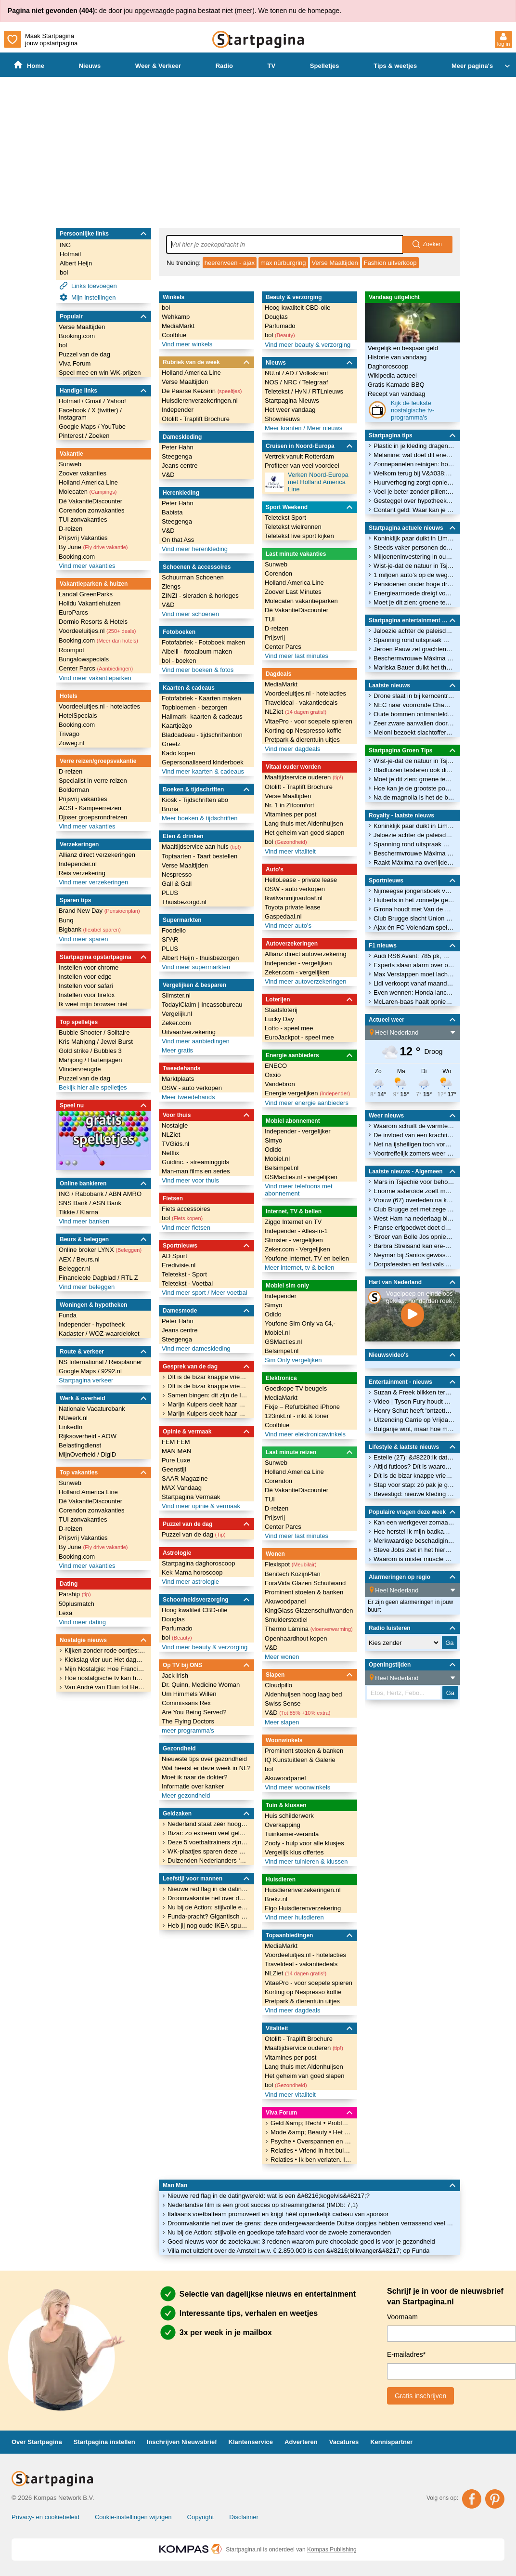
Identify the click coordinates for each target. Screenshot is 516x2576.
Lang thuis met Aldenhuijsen (304, 823)
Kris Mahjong (78, 1041)
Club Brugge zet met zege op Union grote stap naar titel (414, 1209)
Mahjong (71, 1060)
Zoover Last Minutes (293, 591)
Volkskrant (313, 373)
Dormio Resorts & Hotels (93, 621)
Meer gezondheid (186, 1795)
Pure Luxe (176, 1460)
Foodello (174, 930)
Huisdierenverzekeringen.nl (200, 400)
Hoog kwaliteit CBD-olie (195, 1610)
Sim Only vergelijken (293, 1360)
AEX (66, 1259)
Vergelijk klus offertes (294, 1852)
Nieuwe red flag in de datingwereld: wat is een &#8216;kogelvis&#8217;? (269, 2195)
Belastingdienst (80, 1445)
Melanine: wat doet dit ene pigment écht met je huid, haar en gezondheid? (414, 455)
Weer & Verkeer (158, 65)
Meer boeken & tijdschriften (200, 818)
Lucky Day (279, 1019)
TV (272, 65)
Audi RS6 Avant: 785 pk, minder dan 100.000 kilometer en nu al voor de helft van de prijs (414, 955)
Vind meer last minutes (296, 655)
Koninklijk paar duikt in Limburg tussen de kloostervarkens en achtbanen (414, 538)
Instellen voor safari (86, 985)
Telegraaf (315, 382)
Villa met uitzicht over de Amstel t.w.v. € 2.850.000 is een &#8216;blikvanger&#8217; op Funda (298, 2250)
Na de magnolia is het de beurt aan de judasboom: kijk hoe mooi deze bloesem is (414, 797)
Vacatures (344, 2441)
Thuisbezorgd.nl (184, 902)
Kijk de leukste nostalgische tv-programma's (401, 410)
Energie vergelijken (307, 1093)
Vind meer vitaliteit (290, 851)
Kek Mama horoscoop (192, 1572)
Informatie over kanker (193, 1786)
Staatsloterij (281, 1009)
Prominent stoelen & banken (304, 1592)
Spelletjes (324, 65)
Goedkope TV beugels (296, 1388)
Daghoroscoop (388, 366)
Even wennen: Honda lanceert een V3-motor (414, 992)
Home (29, 65)
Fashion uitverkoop (390, 262)
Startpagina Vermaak (191, 1496)
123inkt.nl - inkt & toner (297, 1415)
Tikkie (68, 1212)
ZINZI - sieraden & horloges (200, 595)
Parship (75, 1594)
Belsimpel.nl (281, 1167)
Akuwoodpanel (285, 1601)
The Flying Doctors (188, 1721)
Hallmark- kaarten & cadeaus (202, 716)
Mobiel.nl (277, 1158)
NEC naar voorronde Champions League (414, 705)
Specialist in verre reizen (93, 780)
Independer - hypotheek (92, 1324)
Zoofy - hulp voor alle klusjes (304, 1843)
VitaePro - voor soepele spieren (308, 721)
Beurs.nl (88, 1259)
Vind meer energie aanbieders (306, 1102)
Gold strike (74, 1050)
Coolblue (174, 335)
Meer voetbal (229, 1292)
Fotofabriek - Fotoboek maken (203, 642)
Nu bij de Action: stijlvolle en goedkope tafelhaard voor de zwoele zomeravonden (279, 2232)
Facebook (73, 410)
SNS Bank (74, 1203)
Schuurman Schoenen (193, 577)
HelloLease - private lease (301, 879)
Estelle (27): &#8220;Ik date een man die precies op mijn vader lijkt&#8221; (414, 1457)
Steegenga (177, 456)
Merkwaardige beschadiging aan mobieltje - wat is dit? (414, 1540)
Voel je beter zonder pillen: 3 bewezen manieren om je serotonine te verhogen (414, 491)
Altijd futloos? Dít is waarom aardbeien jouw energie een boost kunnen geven (414, 1466)
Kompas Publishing (332, 2549)
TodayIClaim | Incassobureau (202, 1004)
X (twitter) (105, 410)
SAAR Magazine (184, 1478)
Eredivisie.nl (178, 1265)
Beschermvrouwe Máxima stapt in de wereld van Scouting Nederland (414, 658)
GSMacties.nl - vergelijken (301, 1177)
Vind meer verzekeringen (93, 882)
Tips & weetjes (395, 65)
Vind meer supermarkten (196, 967)
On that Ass (178, 539)
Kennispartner (391, 2441)
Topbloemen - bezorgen (195, 707)
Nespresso (177, 874)
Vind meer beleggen (87, 1286)
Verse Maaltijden (335, 262)
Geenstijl (174, 1469)
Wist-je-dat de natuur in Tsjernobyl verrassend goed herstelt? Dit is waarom (414, 565)
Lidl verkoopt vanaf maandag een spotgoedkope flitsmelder (414, 983)
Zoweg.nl (71, 743)
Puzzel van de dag (84, 354)
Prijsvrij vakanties (83, 798)
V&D (168, 474)
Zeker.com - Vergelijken (297, 1249)
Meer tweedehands (188, 1097)
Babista (172, 512)
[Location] (415, 1032)
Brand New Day (99, 910)
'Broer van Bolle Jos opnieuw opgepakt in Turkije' (414, 1236)
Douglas (173, 1619)
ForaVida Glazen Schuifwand (305, 1583)
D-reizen (70, 528)
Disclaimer (243, 2517)
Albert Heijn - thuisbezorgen (200, 957)
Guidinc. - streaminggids (195, 1162)
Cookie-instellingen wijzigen (133, 2517)
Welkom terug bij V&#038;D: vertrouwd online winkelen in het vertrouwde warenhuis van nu (414, 473)
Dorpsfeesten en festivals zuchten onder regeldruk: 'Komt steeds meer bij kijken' (414, 1264)
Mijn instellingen (88, 297)
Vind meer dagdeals (292, 748)
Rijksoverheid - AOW (87, 1436)
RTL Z (129, 1277)
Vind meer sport (184, 1292)
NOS (272, 382)
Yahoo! (116, 401)
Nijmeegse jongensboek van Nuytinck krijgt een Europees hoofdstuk (414, 890)
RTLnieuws (327, 391)
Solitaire (118, 1032)
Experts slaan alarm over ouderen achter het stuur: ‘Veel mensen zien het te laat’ (414, 965)
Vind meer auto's (288, 925)
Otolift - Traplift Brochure (196, 418)
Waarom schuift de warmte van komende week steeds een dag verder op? (414, 1126)
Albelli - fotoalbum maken (197, 651)
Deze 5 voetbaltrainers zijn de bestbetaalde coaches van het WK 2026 (208, 1842)
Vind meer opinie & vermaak (201, 1506)
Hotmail (70, 254)
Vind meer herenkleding (195, 548)
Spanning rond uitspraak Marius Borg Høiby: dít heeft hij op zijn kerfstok (414, 640)
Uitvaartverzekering (189, 1032)
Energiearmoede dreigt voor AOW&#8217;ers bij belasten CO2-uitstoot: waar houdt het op (414, 593)
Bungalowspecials (84, 659)
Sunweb (70, 464)
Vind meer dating (82, 1622)
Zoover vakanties (82, 473)
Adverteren (301, 2441)
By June (93, 547)
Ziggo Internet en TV (293, 1221)
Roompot (71, 650)
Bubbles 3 (108, 1050)
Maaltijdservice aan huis (201, 846)
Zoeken (99, 435)
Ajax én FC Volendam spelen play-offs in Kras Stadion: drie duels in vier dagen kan (414, 927)
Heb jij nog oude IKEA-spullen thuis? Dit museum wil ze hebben (208, 1925)
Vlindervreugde (80, 1069)
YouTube (113, 426)
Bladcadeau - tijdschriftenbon (202, 734)
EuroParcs (73, 612)
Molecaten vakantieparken (301, 601)
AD (290, 373)
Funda (68, 1315)
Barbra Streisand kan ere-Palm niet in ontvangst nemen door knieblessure (414, 1245)
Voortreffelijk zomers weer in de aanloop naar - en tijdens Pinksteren (414, 1153)
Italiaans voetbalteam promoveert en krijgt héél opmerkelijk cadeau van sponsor (278, 2214)
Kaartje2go (177, 725)
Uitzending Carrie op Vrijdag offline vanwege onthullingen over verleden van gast (414, 1419)
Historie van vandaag (397, 357)
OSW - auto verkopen (192, 1087)
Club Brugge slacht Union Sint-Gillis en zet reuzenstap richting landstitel (414, 918)
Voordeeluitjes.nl (97, 630)
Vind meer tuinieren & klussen (306, 1861)
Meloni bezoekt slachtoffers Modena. (414, 732)
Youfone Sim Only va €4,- (300, 1323)
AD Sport (174, 1256)
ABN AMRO (125, 1193)
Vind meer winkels (187, 344)
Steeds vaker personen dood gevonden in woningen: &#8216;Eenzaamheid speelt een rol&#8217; (414, 547)
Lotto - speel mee (289, 1028)
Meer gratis (177, 1050)
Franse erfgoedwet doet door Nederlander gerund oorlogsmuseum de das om (414, 1227)
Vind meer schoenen (190, 614)
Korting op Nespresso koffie (303, 730)
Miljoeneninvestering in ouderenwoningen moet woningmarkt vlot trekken (414, 556)
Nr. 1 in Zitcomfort (289, 805)
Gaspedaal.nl (283, 916)
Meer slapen (282, 1722)
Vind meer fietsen (186, 1227)
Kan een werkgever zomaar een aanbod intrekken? (414, 1522)
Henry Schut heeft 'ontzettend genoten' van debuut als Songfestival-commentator (414, 1410)
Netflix (170, 1153)
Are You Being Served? (194, 1712)
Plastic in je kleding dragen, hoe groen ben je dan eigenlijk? (414, 445)
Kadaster (72, 1333)
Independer (178, 409)
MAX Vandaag (182, 1487)
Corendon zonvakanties (92, 510)
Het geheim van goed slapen (305, 832)
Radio (224, 65)
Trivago (69, 733)
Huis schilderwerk (289, 1815)
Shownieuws (282, 418)
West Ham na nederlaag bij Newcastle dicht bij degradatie (414, 1218)
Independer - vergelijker (298, 1131)
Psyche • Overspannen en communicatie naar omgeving (311, 2141)
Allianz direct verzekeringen (97, 854)
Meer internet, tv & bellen (300, 1267)
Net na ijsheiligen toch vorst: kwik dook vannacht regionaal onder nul (414, 1144)
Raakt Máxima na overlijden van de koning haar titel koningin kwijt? (414, 862)
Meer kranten (284, 428)
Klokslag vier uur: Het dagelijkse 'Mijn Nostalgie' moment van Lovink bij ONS (104, 1659)
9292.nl (111, 1371)
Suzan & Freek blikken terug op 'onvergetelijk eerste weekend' (414, 1392)
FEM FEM (176, 1442)
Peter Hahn (178, 447)
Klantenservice (251, 2441)
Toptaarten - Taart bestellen (199, 856)
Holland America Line (88, 482)
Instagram (73, 417)
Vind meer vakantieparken (95, 678)
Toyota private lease (293, 907)
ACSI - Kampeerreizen (90, 808)
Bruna (170, 809)
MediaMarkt (178, 325)
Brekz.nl (276, 1899)
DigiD (108, 1454)
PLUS (170, 892)
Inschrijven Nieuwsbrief (182, 2441)
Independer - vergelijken (298, 963)
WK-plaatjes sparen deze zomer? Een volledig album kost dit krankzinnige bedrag (208, 1851)
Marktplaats (178, 1078)
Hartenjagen (105, 1060)
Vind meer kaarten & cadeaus (203, 771)
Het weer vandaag (290, 409)
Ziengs (171, 586)
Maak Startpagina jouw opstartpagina (40, 39)
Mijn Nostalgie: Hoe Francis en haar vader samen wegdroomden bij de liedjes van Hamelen (104, 1668)
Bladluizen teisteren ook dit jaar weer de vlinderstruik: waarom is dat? (414, 770)
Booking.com (77, 336)
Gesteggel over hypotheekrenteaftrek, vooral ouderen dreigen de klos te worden (414, 500)
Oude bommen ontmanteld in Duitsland (414, 714)
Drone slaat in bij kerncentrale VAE (414, 695)
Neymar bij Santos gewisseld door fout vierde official (414, 1255)
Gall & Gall (177, 883)
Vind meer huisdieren (294, 1917)
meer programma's (188, 1730)
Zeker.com (176, 1022)
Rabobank (90, 1193)
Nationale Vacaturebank (92, 1408)
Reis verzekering (82, 873)
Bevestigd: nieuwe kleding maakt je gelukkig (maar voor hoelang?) (414, 1494)
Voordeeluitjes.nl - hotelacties (99, 706)
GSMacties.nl (283, 1341)
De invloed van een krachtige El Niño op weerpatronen (414, 1135)
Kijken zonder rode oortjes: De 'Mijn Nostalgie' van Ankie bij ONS (104, 1650)
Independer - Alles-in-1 (296, 1231)
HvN (302, 391)
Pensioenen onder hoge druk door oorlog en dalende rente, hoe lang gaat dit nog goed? (414, 584)
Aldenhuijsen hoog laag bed (303, 1694)
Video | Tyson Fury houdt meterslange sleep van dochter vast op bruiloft (414, 1401)
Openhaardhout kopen (296, 1638)
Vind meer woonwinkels (297, 1787)
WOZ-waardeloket (114, 1333)
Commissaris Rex (186, 1703)
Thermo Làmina (309, 1628)
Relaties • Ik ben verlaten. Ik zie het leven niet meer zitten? (311, 2159)
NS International (82, 1362)
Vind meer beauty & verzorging (204, 1647)
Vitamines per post (290, 814)
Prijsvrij (275, 637)
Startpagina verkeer (86, 1380)
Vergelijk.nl (177, 1013)
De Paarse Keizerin (202, 390)
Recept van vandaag (396, 393)
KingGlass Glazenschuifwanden (309, 1610)
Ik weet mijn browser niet (93, 1004)
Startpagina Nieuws (292, 400)
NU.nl (273, 373)
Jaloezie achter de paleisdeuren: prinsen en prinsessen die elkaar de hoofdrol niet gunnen (414, 630)
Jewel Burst (117, 1041)
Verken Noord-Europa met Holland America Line (306, 482)
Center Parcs (96, 668)
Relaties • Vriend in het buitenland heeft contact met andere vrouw (311, 2150)
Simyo (273, 1140)
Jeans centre (179, 465)
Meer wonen (282, 1656)
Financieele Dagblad (88, 1277)
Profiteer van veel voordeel (302, 465)
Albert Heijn (76, 263)
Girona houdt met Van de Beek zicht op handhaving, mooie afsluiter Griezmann (414, 909)
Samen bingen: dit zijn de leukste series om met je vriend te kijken (208, 1395)
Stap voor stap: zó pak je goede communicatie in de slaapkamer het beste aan (414, 1484)
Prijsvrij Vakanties (83, 537)
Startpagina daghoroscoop (198, 1563)
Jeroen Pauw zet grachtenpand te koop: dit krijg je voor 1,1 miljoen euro (414, 649)
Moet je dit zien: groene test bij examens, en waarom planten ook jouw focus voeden (414, 602)
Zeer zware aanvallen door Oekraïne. (414, 723)
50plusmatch (76, 1603)
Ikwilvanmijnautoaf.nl (293, 898)
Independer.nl (78, 863)
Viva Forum (74, 363)
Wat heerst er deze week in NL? (206, 1768)
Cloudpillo (278, 1685)
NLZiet (171, 1134)
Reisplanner (125, 1362)
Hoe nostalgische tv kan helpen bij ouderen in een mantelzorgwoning (104, 1678)
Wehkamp (176, 316)
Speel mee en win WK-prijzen (100, 372)
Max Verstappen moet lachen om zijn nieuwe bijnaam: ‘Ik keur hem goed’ (414, 974)
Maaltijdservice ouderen (304, 777)
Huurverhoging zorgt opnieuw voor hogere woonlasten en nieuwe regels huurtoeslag (414, 482)
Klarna (89, 1212)
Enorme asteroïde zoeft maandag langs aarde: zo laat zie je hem (414, 1191)
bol (64, 272)
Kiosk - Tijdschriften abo (195, 799)
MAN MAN (176, 1451)
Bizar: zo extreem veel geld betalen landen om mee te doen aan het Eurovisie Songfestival (208, 1833)
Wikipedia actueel (392, 375)
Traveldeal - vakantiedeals (301, 702)
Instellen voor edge (85, 976)
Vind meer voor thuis (190, 1180)
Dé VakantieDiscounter (90, 501)
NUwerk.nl (73, 1417)
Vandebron (280, 1084)
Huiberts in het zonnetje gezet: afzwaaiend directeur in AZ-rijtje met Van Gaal (414, 900)
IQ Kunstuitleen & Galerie (300, 1759)
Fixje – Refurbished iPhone (302, 1406)
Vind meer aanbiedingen (196, 1041)
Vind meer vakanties (87, 565)
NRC (291, 382)
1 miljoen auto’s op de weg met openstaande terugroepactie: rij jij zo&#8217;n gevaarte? (414, 574)
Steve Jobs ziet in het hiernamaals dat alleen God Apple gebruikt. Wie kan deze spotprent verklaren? (414, 1549)
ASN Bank (106, 1203)
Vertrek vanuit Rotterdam (299, 456)
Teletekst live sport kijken (299, 535)
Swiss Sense (282, 1703)
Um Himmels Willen (189, 1693)
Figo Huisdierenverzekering (303, 1908)
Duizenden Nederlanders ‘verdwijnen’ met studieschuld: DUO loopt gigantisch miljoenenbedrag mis (208, 1860)
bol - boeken (179, 660)
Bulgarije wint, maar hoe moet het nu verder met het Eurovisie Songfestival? (414, 1429)
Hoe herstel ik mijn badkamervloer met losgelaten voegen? (414, 1531)
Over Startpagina (37, 2441)
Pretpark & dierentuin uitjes (302, 739)
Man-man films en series (196, 1171)
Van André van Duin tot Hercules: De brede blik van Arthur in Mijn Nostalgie (104, 1687)
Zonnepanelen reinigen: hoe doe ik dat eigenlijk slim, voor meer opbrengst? (414, 464)
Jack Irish (175, 1675)
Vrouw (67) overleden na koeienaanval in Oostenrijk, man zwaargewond (414, 1200)
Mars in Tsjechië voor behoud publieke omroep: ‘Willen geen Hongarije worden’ (414, 1181)
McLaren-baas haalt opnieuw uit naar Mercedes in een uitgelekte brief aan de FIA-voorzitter (414, 1001)
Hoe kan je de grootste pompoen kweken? (414, 788)
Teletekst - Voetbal (187, 1283)
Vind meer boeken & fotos (197, 669)
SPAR (170, 939)
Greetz (171, 744)
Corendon (278, 573)
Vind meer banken (84, 1221)
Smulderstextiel (286, 1619)
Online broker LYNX (100, 1249)
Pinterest (72, 435)
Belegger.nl (74, 1268)
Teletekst (278, 391)
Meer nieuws (324, 428)
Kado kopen (178, 753)
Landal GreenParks (86, 594)
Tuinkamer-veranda (292, 1834)
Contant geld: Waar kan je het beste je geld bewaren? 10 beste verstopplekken (414, 509)
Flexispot (291, 1564)
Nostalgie (175, 1125)
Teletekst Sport (285, 517)
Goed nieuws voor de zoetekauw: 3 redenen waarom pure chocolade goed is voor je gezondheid (301, 2241)
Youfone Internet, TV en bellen (307, 1258)
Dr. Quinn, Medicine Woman (201, 1684)
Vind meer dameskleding (196, 1348)
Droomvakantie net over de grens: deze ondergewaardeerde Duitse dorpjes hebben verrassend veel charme (311, 2223)
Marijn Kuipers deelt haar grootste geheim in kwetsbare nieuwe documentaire (208, 1404)
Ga (450, 1692)
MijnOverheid (78, 1454)
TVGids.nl (175, 1143)
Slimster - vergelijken (294, 1240)
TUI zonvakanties (83, 519)
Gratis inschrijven (420, 2396)
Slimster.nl (176, 995)
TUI (270, 619)
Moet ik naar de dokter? (195, 1777)
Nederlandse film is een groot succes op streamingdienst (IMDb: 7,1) (263, 2204)
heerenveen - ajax (230, 262)
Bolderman (74, 789)
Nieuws (90, 65)
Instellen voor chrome (88, 967)
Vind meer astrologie (190, 1581)
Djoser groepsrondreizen (93, 817)
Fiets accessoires (186, 1208)
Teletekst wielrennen (293, 526)
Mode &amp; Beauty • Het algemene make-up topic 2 (311, 2132)
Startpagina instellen (104, 2441)
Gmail (94, 401)
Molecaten (87, 491)
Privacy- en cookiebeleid (45, 2517)
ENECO (276, 1065)
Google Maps (78, 426)
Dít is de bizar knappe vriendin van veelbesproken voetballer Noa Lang (208, 1376)
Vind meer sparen (83, 939)
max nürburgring (283, 262)
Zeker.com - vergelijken (297, 972)
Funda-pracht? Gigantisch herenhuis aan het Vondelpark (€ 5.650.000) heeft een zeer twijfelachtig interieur (208, 1916)
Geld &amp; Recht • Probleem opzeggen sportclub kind (311, 2123)
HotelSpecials (78, 715)
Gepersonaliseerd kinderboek (203, 762)
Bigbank (90, 929)
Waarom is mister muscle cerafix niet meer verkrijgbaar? (414, 1559)
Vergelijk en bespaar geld (403, 348)
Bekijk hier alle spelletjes (93, 1087)
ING (65, 245)
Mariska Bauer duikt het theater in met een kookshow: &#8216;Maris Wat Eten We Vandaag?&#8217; (414, 667)
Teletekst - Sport (184, 1274)
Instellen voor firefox (87, 995)
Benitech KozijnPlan (293, 1573)
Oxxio (273, 1074)
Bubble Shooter (81, 1032)
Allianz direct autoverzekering (306, 954)
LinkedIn (70, 1427)
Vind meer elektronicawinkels (305, 1434)
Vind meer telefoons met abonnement (299, 1190)
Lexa (65, 1613)
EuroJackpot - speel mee (299, 1037)
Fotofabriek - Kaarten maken (201, 698)
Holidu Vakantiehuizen (89, 603)
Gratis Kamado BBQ (396, 384)
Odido (273, 1149)
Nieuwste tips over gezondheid (204, 1758)
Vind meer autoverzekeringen (306, 981)
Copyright (200, 2517)
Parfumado (177, 1628)
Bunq (66, 920)
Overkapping (282, 1824)
